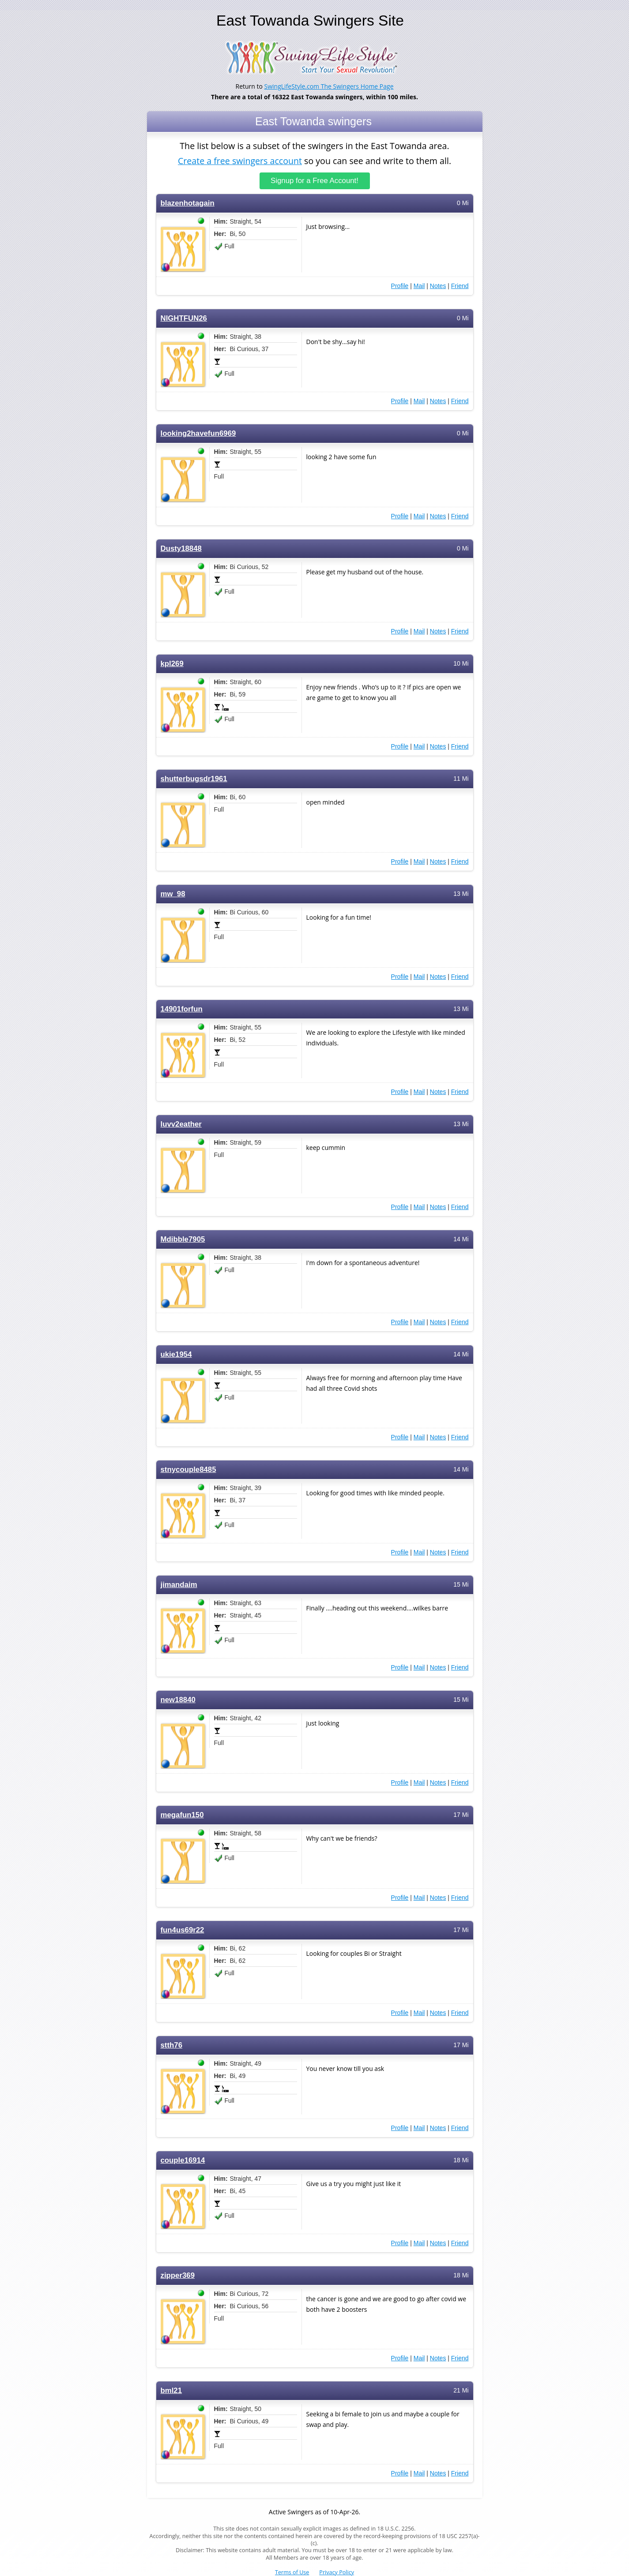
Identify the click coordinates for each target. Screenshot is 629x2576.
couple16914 (183, 2160)
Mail (419, 285)
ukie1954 (176, 1354)
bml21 (171, 2390)
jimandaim (179, 1584)
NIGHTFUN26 (184, 318)
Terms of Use (292, 2572)
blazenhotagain (188, 203)
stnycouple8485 (188, 1469)
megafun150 (182, 1815)
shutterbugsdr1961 (194, 779)
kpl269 (172, 663)
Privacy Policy (336, 2572)
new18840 (178, 1700)
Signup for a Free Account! (314, 180)
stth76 (171, 2045)
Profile (400, 285)
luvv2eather (181, 1124)
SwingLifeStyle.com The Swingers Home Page (329, 86)
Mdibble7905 (183, 1239)
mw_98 (173, 894)
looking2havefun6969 (198, 433)
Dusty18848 (181, 548)
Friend (460, 285)
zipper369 (178, 2275)
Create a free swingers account (240, 160)
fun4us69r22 (182, 1930)
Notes (438, 285)
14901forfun (182, 1009)
